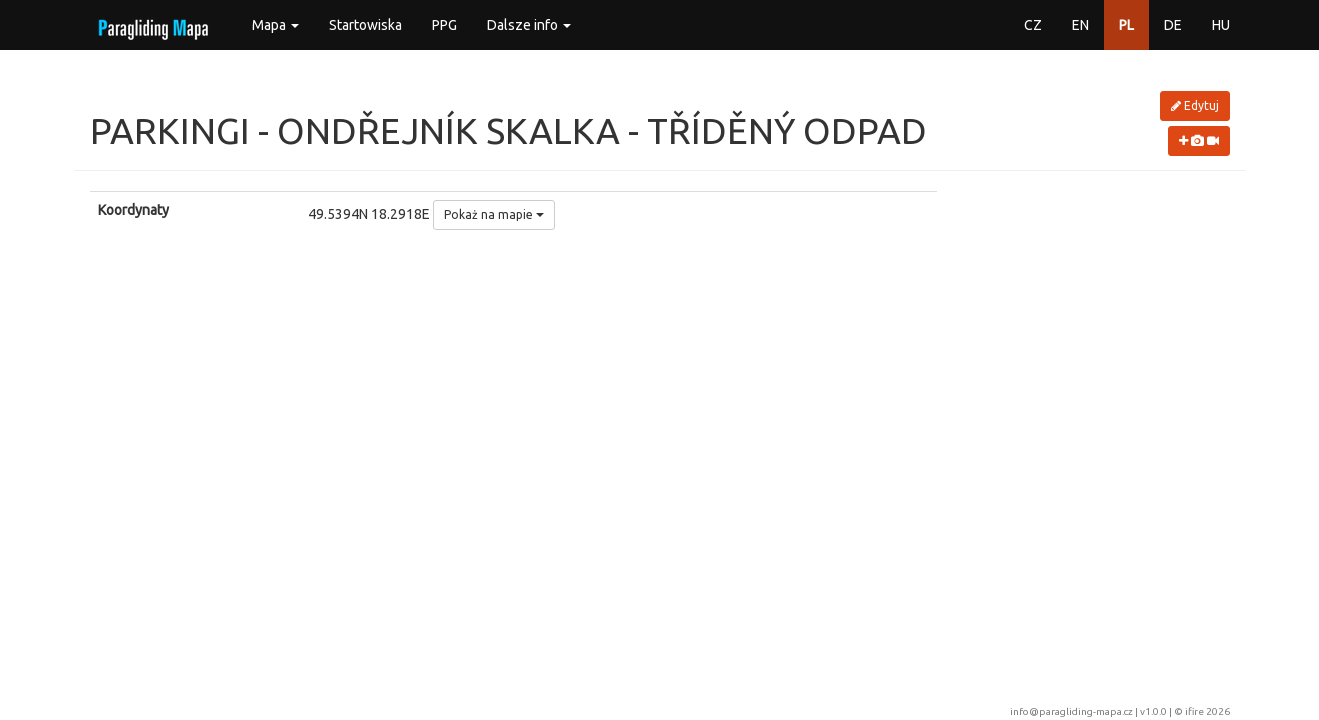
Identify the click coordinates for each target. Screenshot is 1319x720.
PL (1126, 25)
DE (1173, 25)
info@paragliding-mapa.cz (1071, 711)
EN (1080, 25)
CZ (1033, 25)
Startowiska (365, 25)
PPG (444, 25)
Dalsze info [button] (529, 25)
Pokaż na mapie (494, 214)
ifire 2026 (1207, 711)
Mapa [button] (275, 25)
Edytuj (1195, 105)
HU (1221, 25)
